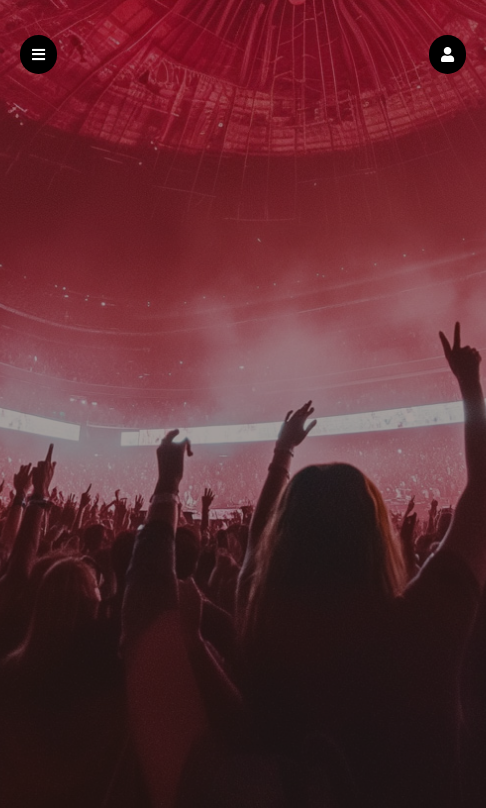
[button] (447, 54)
